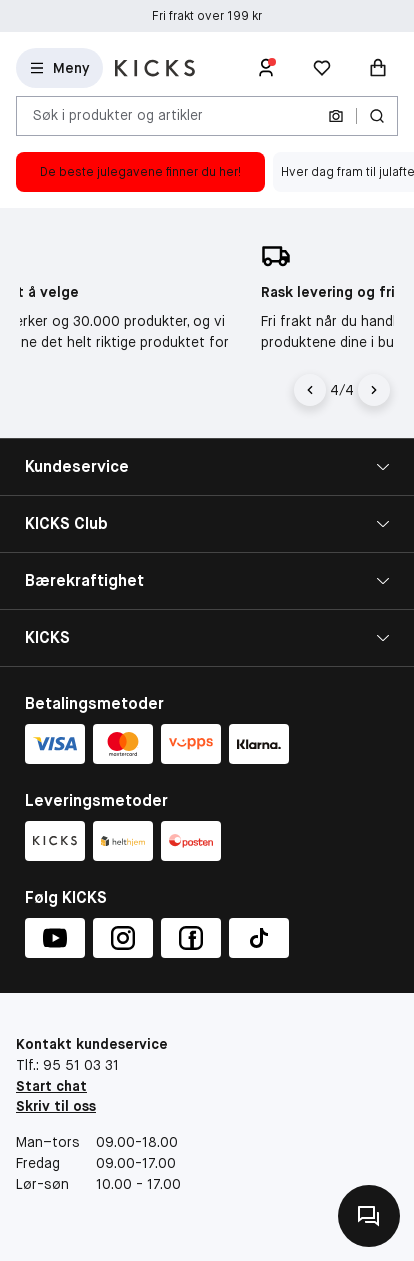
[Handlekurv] (378, 68)
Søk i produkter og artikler (118, 115)
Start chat (51, 1086)
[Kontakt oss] (369, 1216)
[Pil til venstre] (313, 390)
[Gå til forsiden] (155, 68)
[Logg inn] (266, 68)
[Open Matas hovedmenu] (59, 68)
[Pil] (374, 390)
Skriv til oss (56, 1106)
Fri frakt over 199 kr (207, 16)
